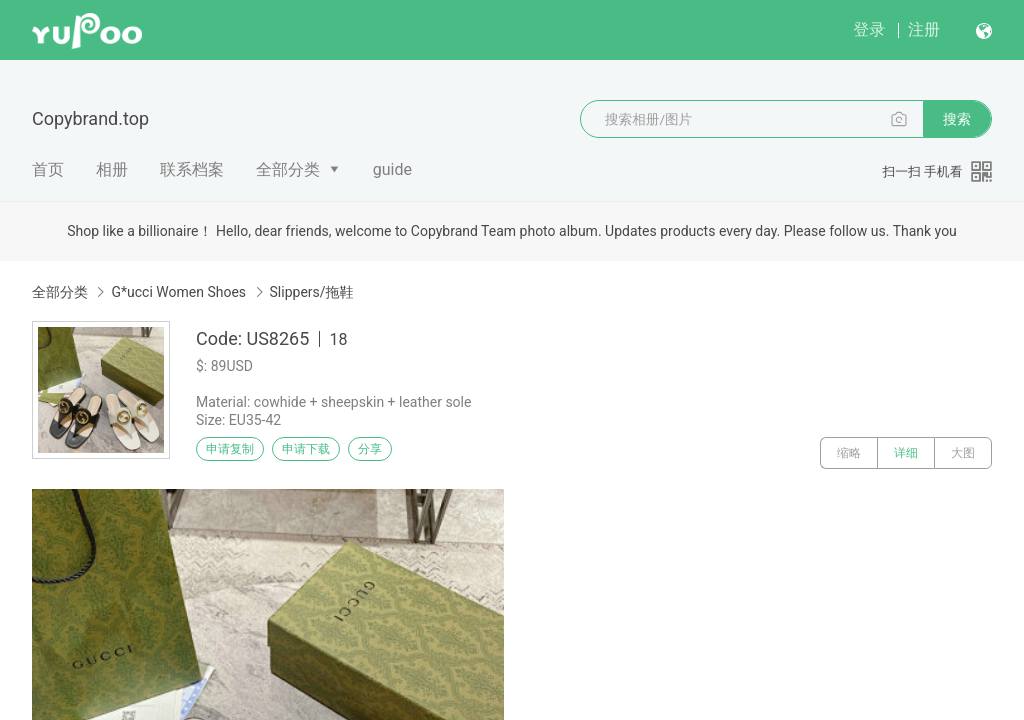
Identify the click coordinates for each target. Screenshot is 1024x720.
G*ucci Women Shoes (178, 292)
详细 (906, 453)
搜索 (957, 119)
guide (392, 169)
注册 (924, 29)
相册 (112, 169)
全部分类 (288, 169)
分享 (418, 453)
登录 (869, 29)
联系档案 (192, 169)
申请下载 (328, 453)
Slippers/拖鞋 (312, 292)
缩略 (849, 453)
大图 (963, 453)
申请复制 (238, 453)
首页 (48, 169)
